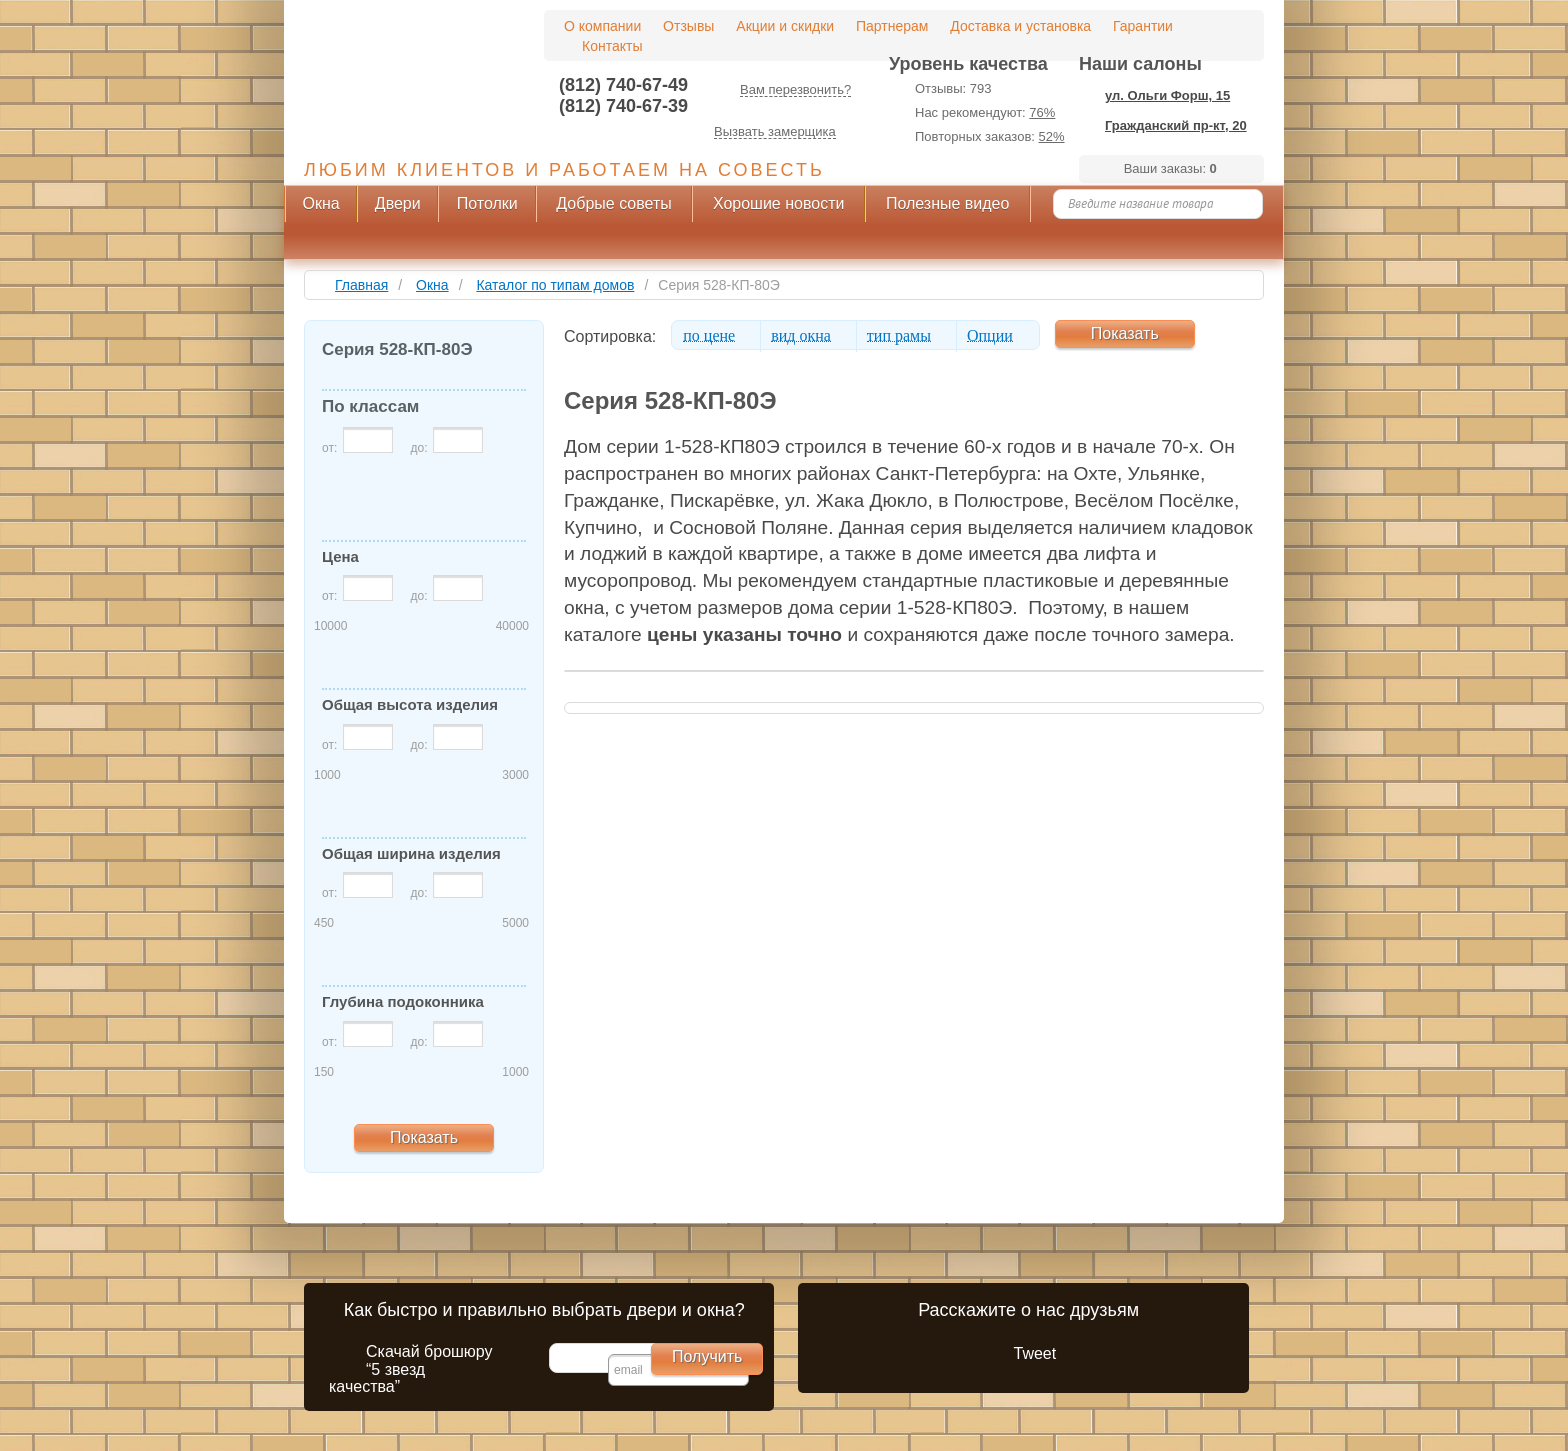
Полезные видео (948, 203)
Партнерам (892, 26)
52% (1052, 136)
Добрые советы (613, 203)
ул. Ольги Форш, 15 (1167, 95)
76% (1042, 112)
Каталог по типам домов (555, 285)
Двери (398, 203)
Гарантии (1143, 26)
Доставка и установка (1020, 26)
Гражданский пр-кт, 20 (1176, 125)
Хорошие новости (779, 203)
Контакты (612, 46)
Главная (361, 285)
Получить (707, 1356)
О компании (602, 26)
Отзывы (688, 26)
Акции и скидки (785, 26)
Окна (320, 203)
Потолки (487, 203)
